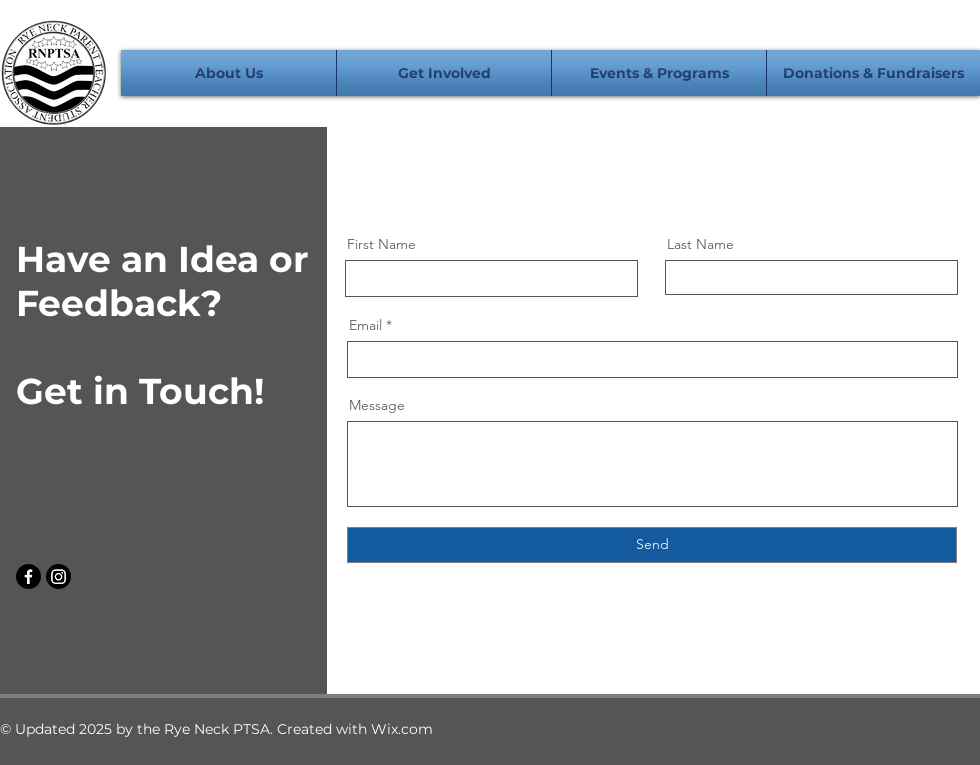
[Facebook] (28, 576)
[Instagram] (58, 576)
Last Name (700, 244)
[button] (228, 73)
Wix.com (402, 729)
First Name (381, 244)
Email (365, 325)
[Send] (652, 545)
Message (377, 405)
